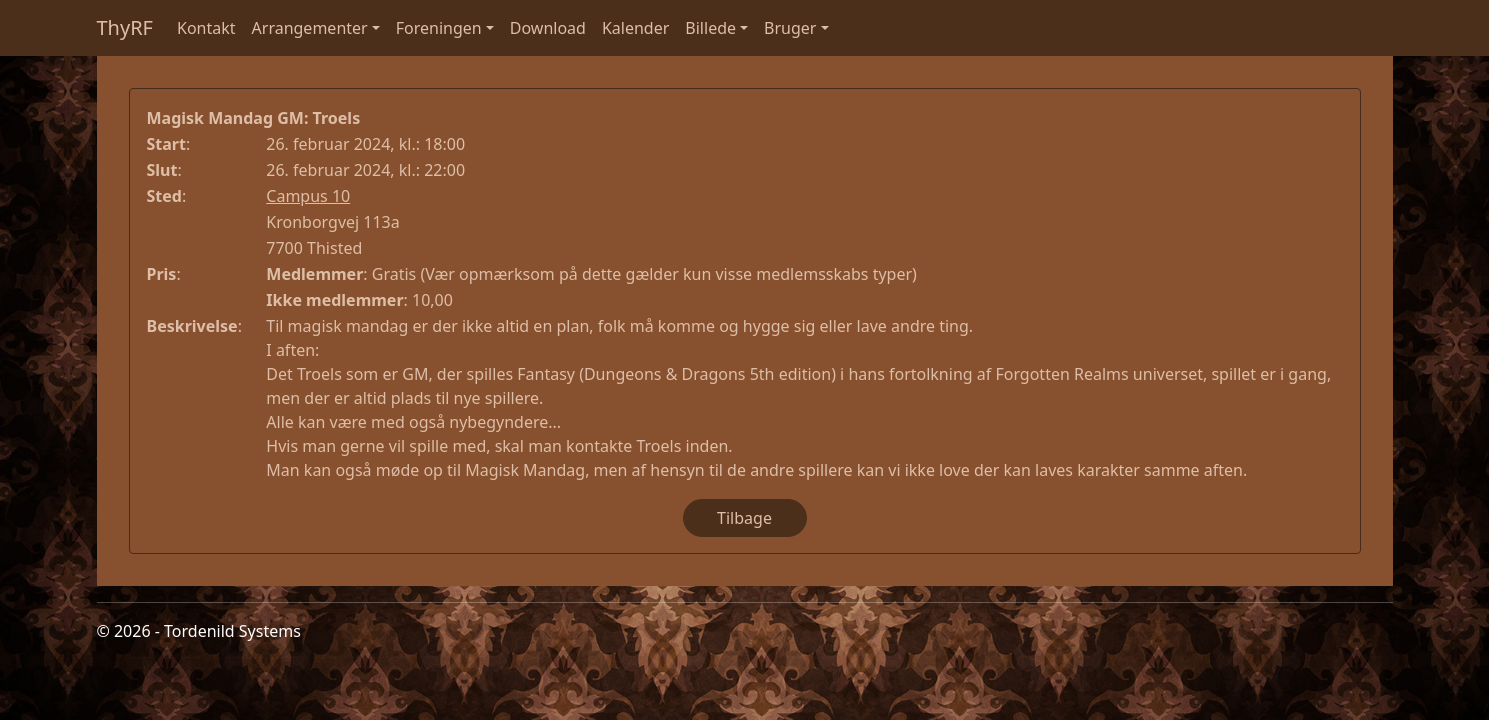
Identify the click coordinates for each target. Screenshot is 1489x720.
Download (548, 28)
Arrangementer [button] (310, 28)
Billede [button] (710, 28)
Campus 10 (308, 196)
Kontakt (206, 28)
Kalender (635, 28)
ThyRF (125, 27)
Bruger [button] (790, 28)
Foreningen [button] (439, 28)
